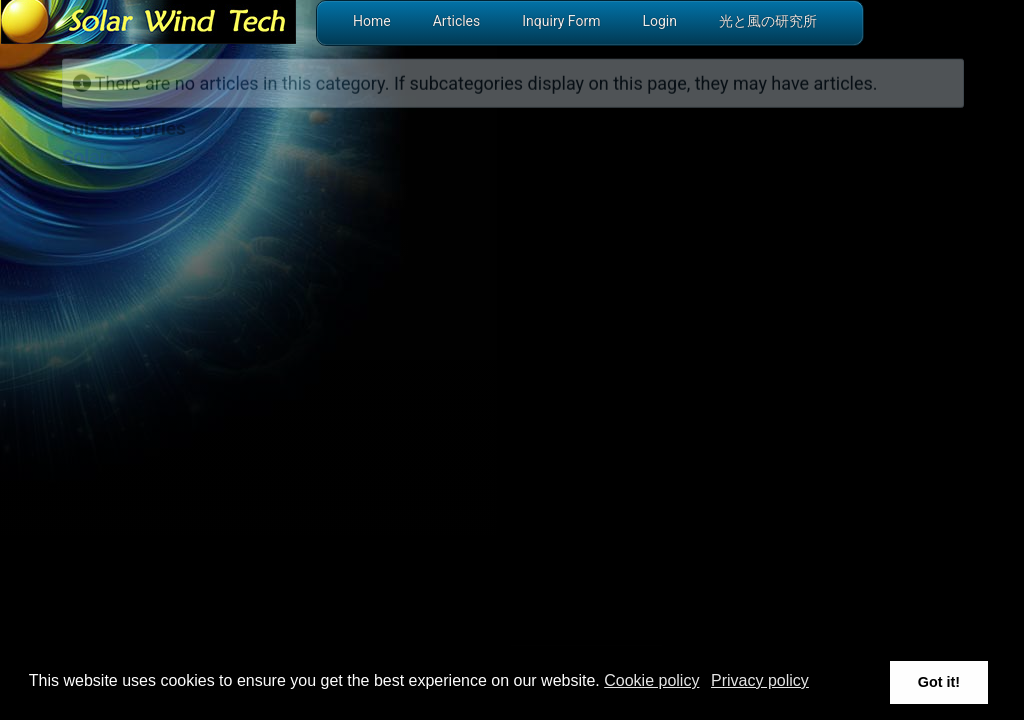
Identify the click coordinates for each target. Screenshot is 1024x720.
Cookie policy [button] (651, 680)
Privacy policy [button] (760, 680)
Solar (84, 155)
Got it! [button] (939, 682)
